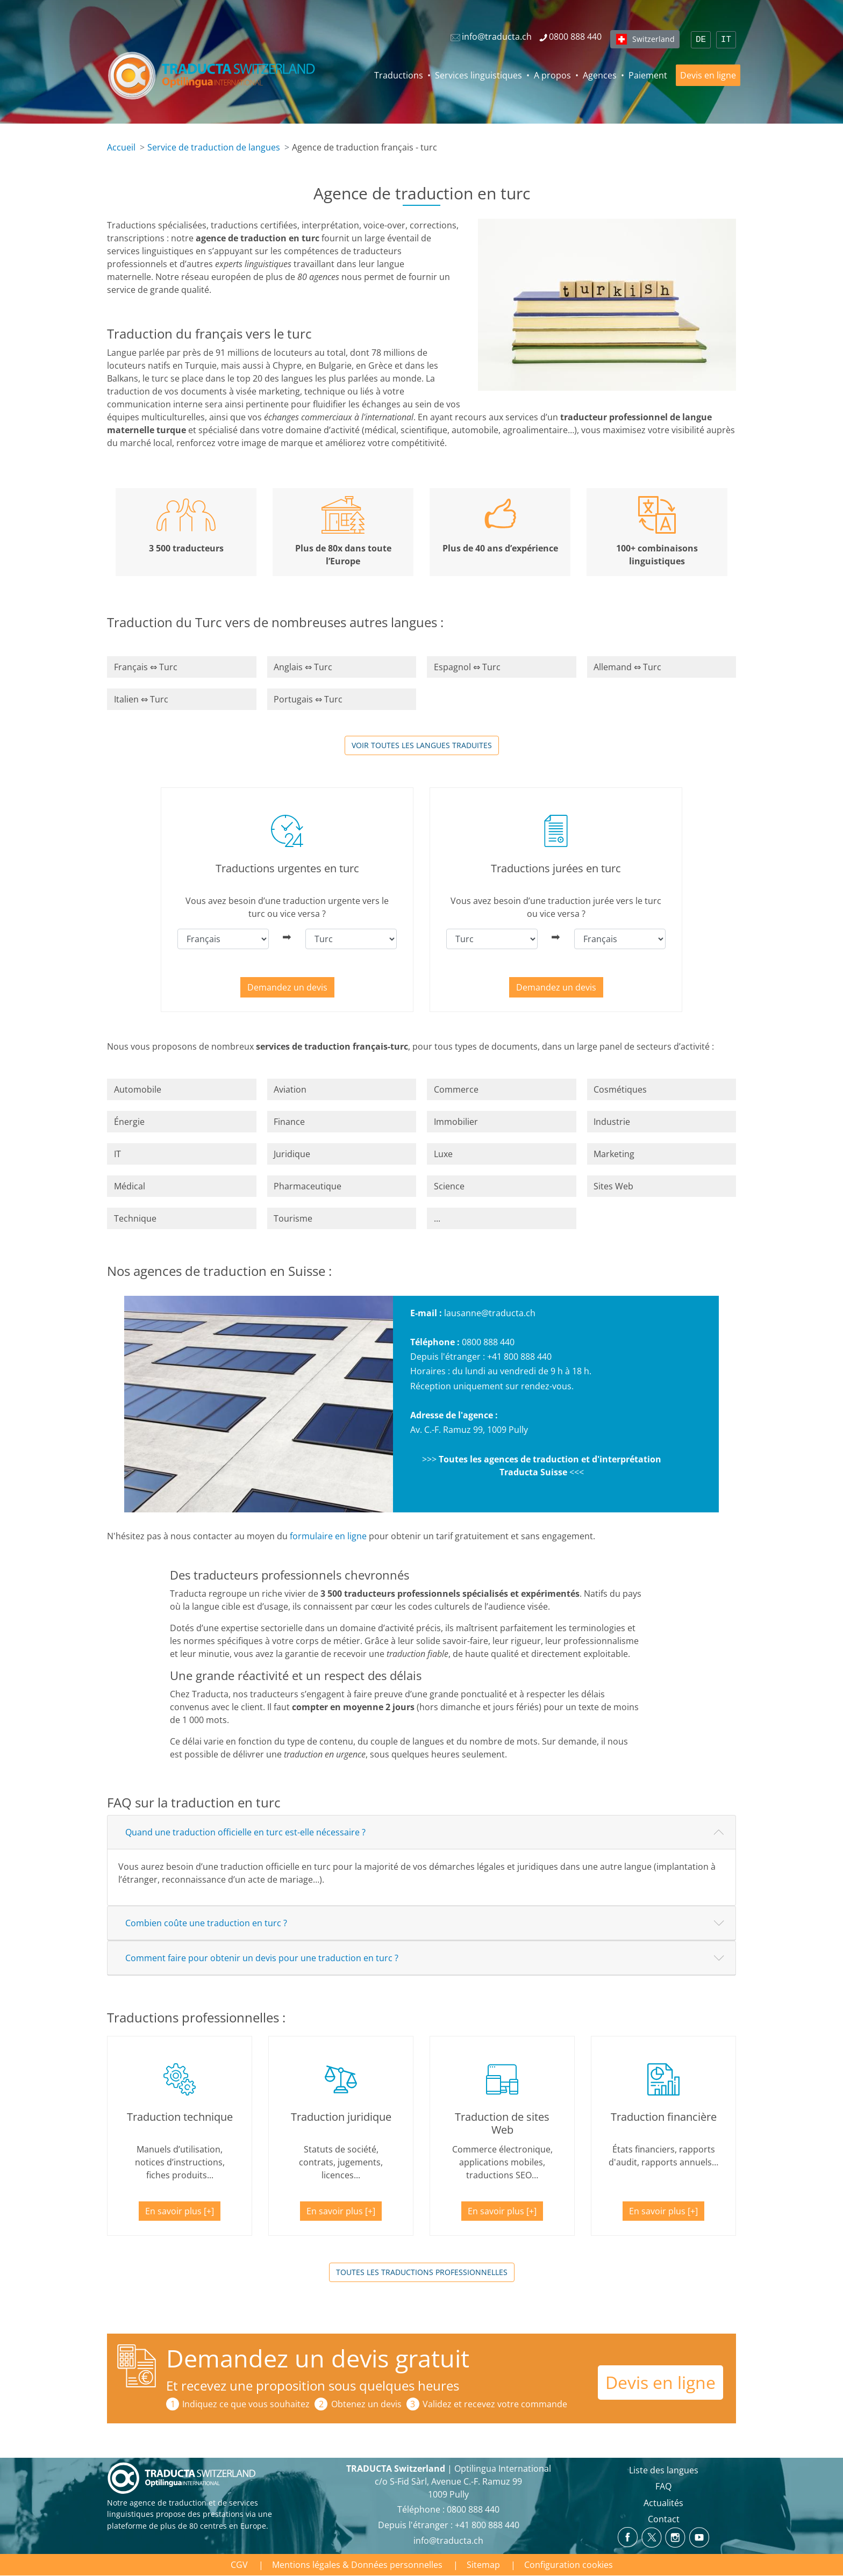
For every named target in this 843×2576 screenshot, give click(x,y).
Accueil (121, 147)
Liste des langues (663, 2470)
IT (726, 40)
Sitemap (483, 2565)
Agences (600, 75)
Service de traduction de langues (213, 147)
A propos (552, 75)
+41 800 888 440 (519, 1356)
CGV (239, 2565)
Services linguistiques (478, 75)
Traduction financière (664, 2116)
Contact (664, 2519)
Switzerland (653, 39)
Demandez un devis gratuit (317, 2358)
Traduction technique (180, 2116)
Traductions (398, 75)
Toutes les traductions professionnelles (422, 2272)
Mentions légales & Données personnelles (357, 2565)
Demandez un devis (287, 987)
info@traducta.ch (448, 2540)
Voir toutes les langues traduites (422, 745)
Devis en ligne (708, 75)
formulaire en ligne (328, 1536)
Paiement (647, 75)
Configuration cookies (568, 2565)
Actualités (663, 2503)
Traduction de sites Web (502, 2123)
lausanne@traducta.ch (489, 1313)
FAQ (663, 2486)
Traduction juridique (341, 2116)
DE (701, 40)
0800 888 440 (488, 1342)
